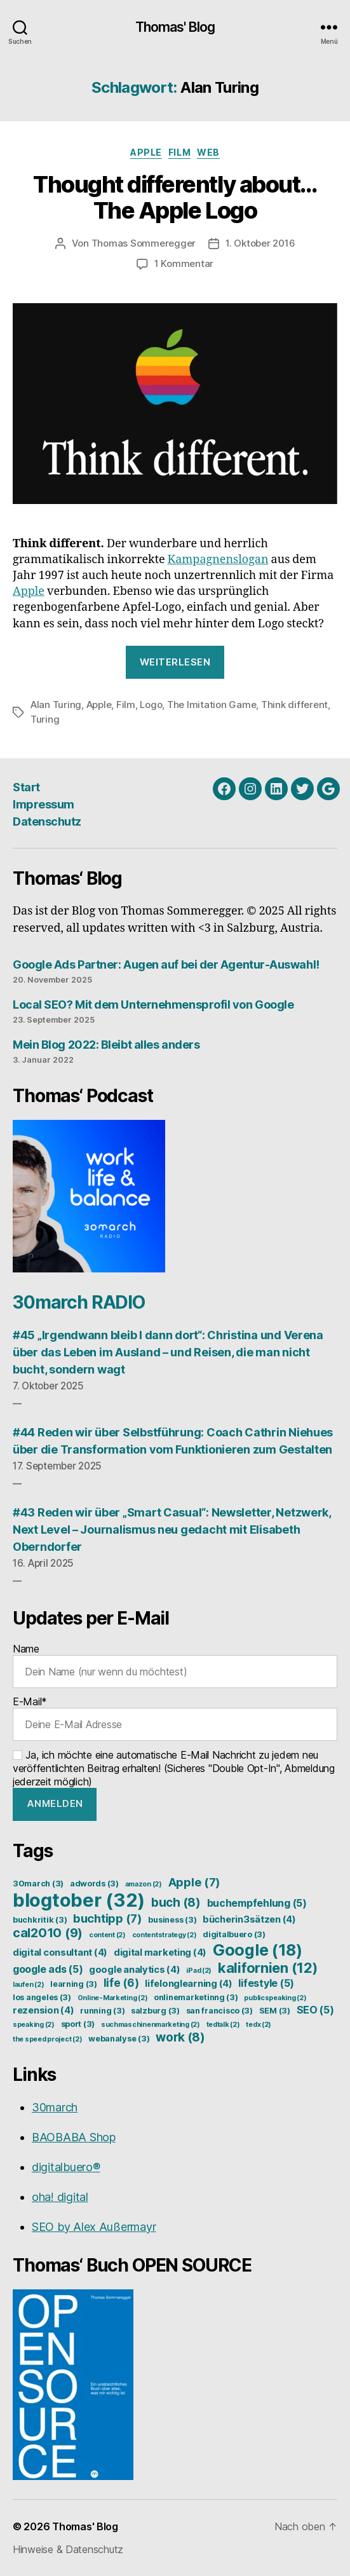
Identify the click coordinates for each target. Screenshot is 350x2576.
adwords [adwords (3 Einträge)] (94, 1883)
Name (175, 1665)
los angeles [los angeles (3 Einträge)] (42, 1997)
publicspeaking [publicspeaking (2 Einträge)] (275, 1998)
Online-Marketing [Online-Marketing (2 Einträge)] (112, 1998)
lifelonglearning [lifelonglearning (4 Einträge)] (188, 1983)
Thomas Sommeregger (143, 243)
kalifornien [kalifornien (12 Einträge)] (268, 1967)
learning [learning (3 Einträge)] (73, 1984)
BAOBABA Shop (74, 2137)
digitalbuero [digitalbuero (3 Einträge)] (234, 1934)
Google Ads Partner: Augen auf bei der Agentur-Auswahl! (166, 964)
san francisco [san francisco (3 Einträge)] (219, 2010)
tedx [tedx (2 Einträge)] (258, 2025)
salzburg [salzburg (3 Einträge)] (155, 2010)
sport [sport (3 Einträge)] (78, 2024)
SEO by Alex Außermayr (94, 2226)
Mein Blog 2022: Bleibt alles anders (106, 1044)
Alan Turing (55, 705)
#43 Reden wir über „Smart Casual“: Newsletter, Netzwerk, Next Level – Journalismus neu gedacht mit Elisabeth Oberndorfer (172, 1529)
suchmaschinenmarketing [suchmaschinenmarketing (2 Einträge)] (150, 2025)
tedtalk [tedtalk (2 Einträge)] (223, 2025)
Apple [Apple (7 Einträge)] (194, 1882)
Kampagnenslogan (218, 559)
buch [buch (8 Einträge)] (176, 1902)
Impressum (43, 804)
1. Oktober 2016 (260, 243)
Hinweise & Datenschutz (68, 2549)
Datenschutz (47, 821)
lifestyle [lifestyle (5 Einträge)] (266, 1983)
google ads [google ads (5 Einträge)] (48, 1969)
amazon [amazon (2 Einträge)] (143, 1884)
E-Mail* (175, 1718)
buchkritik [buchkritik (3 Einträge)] (40, 1920)
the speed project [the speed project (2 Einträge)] (47, 2039)
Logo (151, 705)
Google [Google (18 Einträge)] (257, 1949)
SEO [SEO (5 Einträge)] (315, 2009)
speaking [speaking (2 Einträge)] (34, 2025)
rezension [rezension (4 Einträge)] (43, 2010)
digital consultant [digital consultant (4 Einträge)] (60, 1952)
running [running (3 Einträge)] (102, 2010)
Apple (146, 152)
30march (54, 2107)
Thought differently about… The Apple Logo (174, 197)
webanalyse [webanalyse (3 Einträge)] (118, 2038)
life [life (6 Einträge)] (121, 1982)
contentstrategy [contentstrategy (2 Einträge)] (164, 1935)
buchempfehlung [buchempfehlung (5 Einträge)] (257, 1903)
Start (26, 787)
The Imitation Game (211, 705)
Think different (294, 705)
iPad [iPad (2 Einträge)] (199, 1970)
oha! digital (60, 2197)
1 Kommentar (183, 263)
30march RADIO (79, 1302)
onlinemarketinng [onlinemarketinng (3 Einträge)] (196, 1997)
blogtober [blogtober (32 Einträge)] (79, 1900)
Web (208, 152)
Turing (44, 719)
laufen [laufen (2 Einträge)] (28, 1984)
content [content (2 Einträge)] (107, 1935)
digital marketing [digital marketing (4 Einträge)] (160, 1952)
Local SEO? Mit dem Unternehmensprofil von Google (153, 1004)
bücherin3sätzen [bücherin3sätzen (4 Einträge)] (249, 1919)
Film (179, 152)
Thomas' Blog (175, 27)
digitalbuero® (66, 2167)
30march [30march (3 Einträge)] (38, 1883)
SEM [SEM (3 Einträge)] (274, 2010)
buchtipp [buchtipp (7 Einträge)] (107, 1918)
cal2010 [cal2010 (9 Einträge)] (48, 1932)
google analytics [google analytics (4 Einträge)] (134, 1969)
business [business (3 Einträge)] (172, 1920)
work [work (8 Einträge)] (180, 2037)
